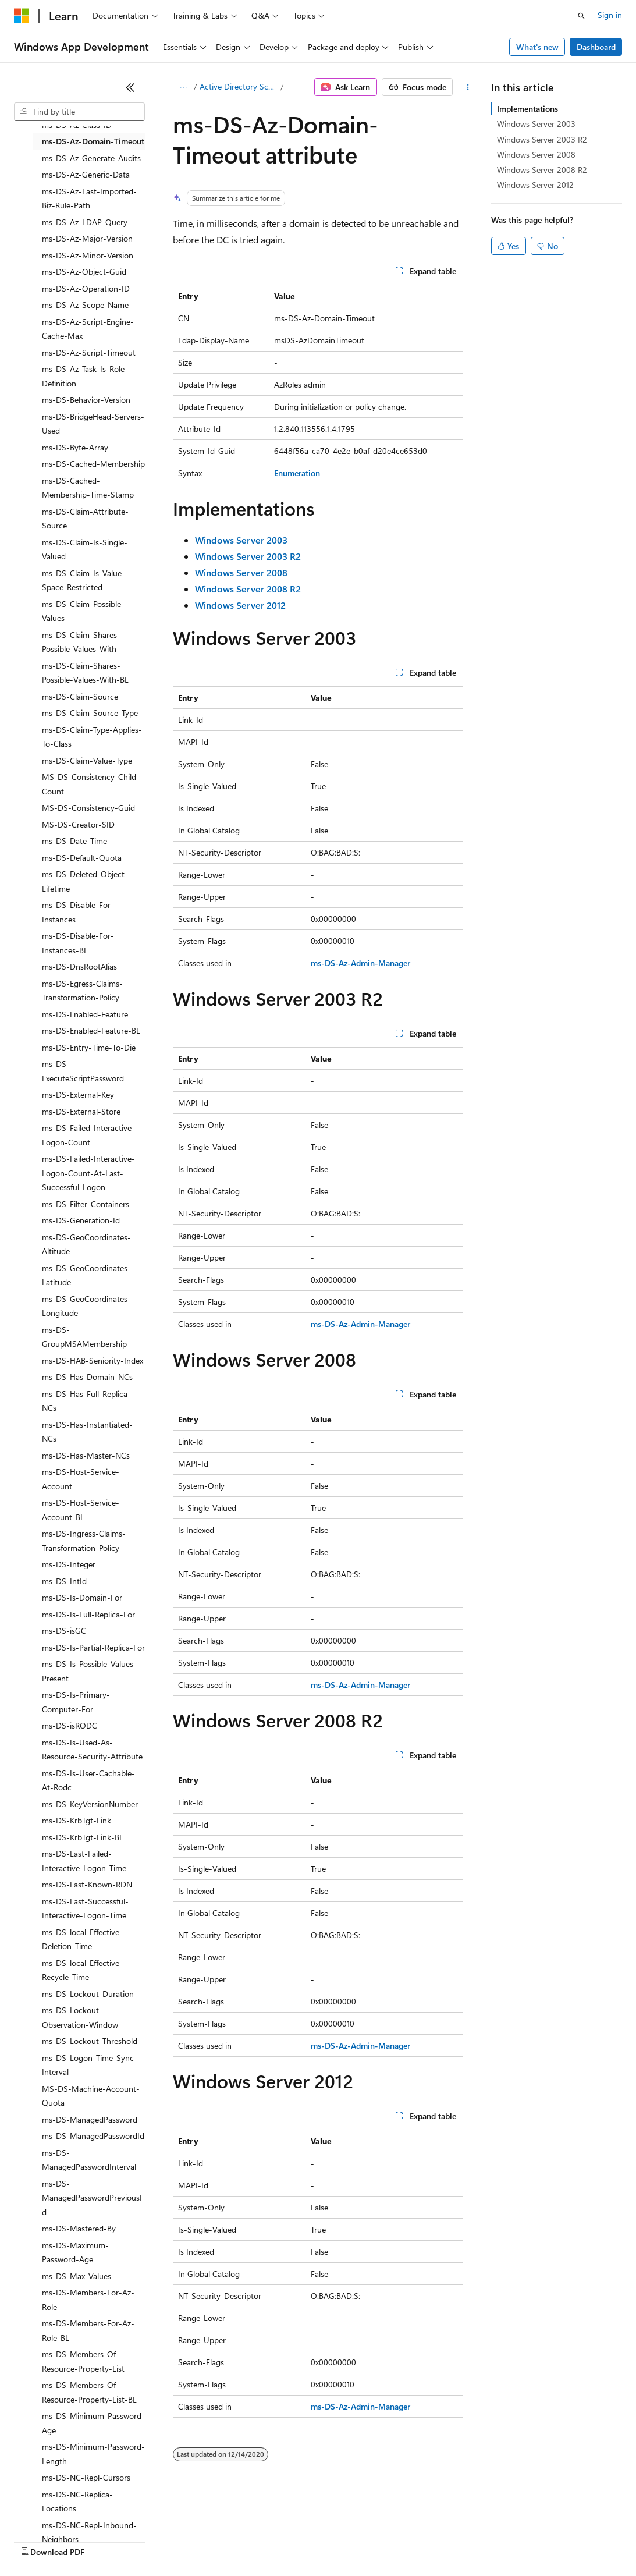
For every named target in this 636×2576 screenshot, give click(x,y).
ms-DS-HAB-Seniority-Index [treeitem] (92, 1360)
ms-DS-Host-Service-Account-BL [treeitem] (80, 1510)
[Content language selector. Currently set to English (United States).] (67, 2513)
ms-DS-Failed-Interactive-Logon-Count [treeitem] (88, 1135)
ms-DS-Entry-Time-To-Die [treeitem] (89, 1047)
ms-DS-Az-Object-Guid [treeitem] (84, 271)
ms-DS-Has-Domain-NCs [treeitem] (87, 1376)
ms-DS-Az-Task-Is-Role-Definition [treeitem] (85, 376)
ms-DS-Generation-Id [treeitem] (81, 1220)
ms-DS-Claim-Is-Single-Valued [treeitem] (84, 549)
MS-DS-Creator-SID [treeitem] (78, 824)
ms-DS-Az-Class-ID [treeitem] (77, 124)
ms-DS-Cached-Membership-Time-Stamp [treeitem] (88, 488)
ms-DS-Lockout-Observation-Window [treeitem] (80, 2017)
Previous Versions (105, 2540)
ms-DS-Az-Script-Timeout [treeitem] (89, 352)
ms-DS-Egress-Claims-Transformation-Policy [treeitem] (82, 990)
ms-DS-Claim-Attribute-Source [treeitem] (85, 518)
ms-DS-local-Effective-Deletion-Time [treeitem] (82, 1939)
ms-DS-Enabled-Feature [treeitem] (85, 1014)
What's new (537, 46)
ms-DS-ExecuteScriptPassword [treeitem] (83, 1071)
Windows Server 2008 (536, 154)
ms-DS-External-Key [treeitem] (78, 1094)
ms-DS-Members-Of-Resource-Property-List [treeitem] (83, 2361)
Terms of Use (425, 2540)
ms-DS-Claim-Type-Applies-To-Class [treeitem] (92, 737)
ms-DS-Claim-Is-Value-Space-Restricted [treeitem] (83, 580)
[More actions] (467, 87)
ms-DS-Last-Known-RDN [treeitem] (87, 1884)
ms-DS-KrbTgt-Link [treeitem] (76, 1820)
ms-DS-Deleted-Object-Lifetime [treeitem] (85, 881)
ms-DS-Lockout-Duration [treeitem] (88, 1993)
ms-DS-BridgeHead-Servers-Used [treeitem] (93, 424)
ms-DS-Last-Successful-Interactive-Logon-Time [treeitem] (85, 1908)
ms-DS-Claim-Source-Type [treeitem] (90, 712)
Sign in (610, 14)
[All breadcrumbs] (183, 87)
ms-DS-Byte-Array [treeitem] (75, 447)
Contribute (208, 2540)
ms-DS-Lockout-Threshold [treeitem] (89, 2040)
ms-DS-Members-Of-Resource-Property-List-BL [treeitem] (89, 2392)
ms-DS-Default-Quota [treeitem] (82, 857)
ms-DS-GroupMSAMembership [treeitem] (84, 1337)
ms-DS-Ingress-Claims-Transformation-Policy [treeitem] (84, 1540)
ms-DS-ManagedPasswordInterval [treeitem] (89, 2160)
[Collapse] (130, 87)
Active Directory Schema (239, 86)
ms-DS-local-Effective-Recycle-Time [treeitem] (82, 1970)
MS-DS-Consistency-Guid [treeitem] (88, 807)
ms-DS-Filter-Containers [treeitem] (85, 1203)
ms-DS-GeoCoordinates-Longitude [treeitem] (86, 1306)
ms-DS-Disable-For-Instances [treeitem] (78, 912)
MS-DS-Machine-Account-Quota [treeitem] (91, 2096)
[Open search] (581, 15)
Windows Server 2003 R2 (542, 139)
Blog (158, 2540)
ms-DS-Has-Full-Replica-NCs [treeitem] (86, 1401)
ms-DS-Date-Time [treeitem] (74, 840)
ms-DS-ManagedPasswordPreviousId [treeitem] (92, 2197)
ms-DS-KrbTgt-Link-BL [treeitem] (82, 1837)
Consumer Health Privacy (334, 2540)
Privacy (254, 2540)
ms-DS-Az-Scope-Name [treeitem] (85, 304)
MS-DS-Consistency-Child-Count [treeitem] (91, 784)
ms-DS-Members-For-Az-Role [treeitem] (88, 2299)
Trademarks (482, 2540)
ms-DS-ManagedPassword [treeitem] (89, 2119)
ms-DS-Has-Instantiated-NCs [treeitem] (87, 1432)
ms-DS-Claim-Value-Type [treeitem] (87, 760)
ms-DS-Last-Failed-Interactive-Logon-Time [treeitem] (84, 1861)
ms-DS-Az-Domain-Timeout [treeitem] (93, 141)
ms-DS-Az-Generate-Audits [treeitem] (91, 158)
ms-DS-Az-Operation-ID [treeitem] (86, 288)
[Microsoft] (21, 15)
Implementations (527, 108)
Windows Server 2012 (535, 184)
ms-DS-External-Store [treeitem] (81, 1111)
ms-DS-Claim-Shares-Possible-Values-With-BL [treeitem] (85, 673)
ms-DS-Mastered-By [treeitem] (79, 2228)
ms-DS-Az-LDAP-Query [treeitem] (84, 222)
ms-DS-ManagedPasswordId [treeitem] (93, 2135)
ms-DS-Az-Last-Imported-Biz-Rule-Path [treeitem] (89, 198)
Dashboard (596, 46)
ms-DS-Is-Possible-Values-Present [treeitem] (89, 1671)
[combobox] (79, 111)
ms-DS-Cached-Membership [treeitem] (93, 463)
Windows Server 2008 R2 (542, 169)
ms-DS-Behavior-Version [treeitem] (86, 399)
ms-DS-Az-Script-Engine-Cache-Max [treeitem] (88, 329)
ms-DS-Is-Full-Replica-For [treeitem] (88, 1614)
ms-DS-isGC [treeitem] (64, 1630)
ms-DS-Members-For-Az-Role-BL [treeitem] (88, 2330)
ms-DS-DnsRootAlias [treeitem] (79, 966)
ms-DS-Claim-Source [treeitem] (80, 696)
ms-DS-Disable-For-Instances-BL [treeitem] (78, 943)
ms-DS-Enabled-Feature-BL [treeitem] (91, 1030)
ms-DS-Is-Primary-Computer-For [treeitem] (76, 1702)
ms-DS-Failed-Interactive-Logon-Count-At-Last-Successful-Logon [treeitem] (88, 1173)
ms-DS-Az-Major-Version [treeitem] (87, 238)
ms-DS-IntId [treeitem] (64, 1581)
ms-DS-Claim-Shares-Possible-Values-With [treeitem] (81, 642)
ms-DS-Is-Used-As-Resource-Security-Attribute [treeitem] (92, 1749)
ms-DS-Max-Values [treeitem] (76, 2276)
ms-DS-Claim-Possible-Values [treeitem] (83, 611)
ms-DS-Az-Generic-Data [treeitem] (86, 174)
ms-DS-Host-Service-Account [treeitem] (80, 1479)
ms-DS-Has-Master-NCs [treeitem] (86, 1455)
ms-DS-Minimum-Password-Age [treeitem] (93, 2423)
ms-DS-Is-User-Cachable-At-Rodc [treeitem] (88, 1780)
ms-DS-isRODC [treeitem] (69, 1725)
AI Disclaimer (37, 2540)
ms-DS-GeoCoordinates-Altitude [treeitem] (86, 1244)
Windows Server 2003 (536, 123)
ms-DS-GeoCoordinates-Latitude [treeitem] (86, 1275)
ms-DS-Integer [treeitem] (68, 1564)
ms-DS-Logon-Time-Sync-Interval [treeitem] (89, 2065)
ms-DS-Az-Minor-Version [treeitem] (87, 255)
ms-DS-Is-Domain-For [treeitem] (82, 1597)
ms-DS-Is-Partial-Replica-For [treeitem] (93, 1647)
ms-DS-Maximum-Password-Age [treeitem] (75, 2252)
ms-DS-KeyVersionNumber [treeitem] (90, 1803)
